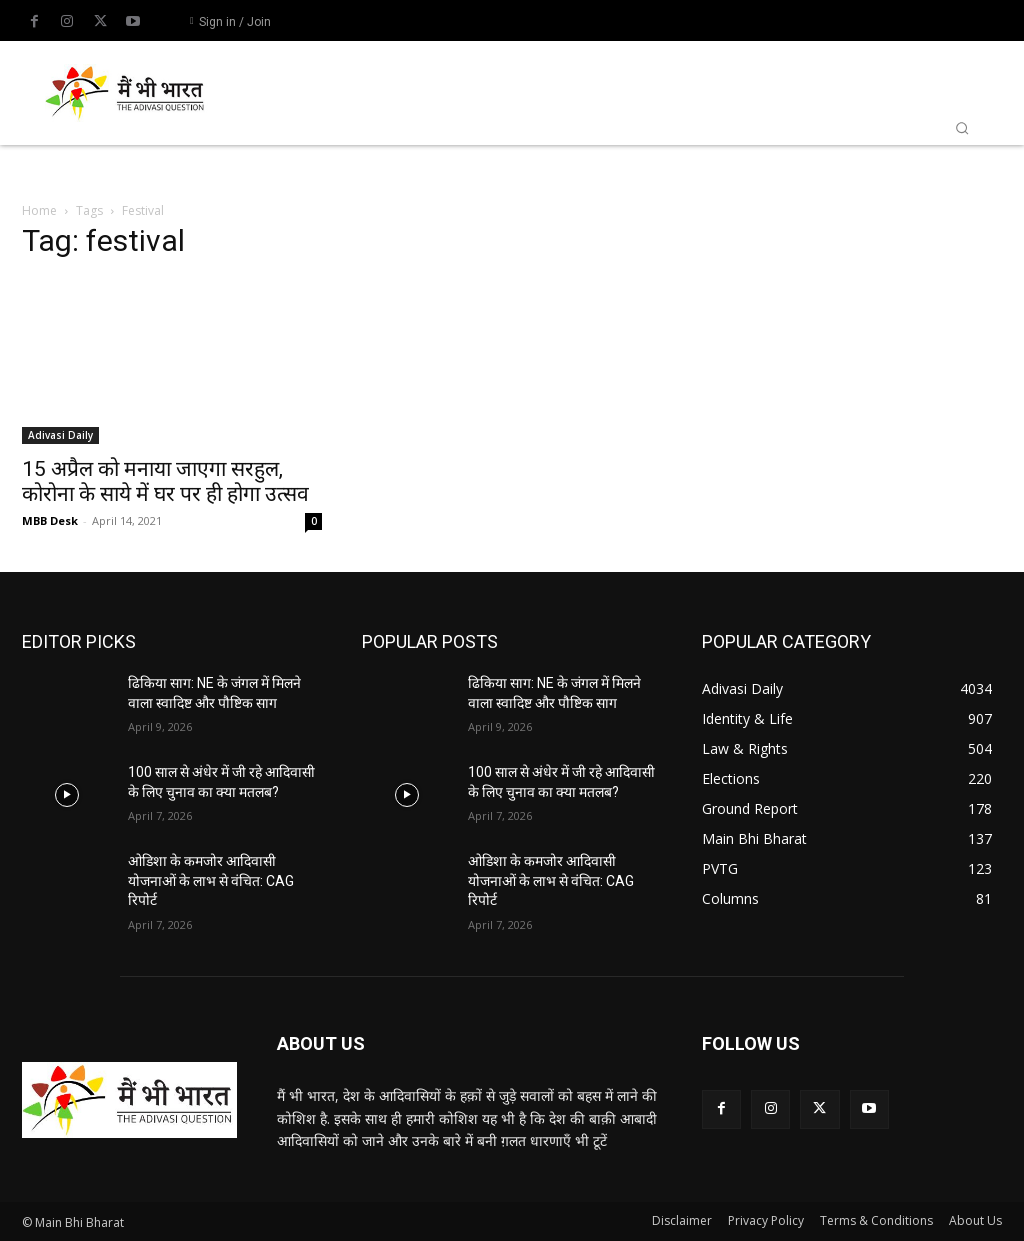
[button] (962, 128)
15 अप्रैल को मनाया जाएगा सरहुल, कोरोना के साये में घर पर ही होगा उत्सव (165, 481)
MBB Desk (50, 520)
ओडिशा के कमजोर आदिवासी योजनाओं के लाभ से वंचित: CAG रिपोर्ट (211, 880)
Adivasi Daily (60, 435)
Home (39, 210)
